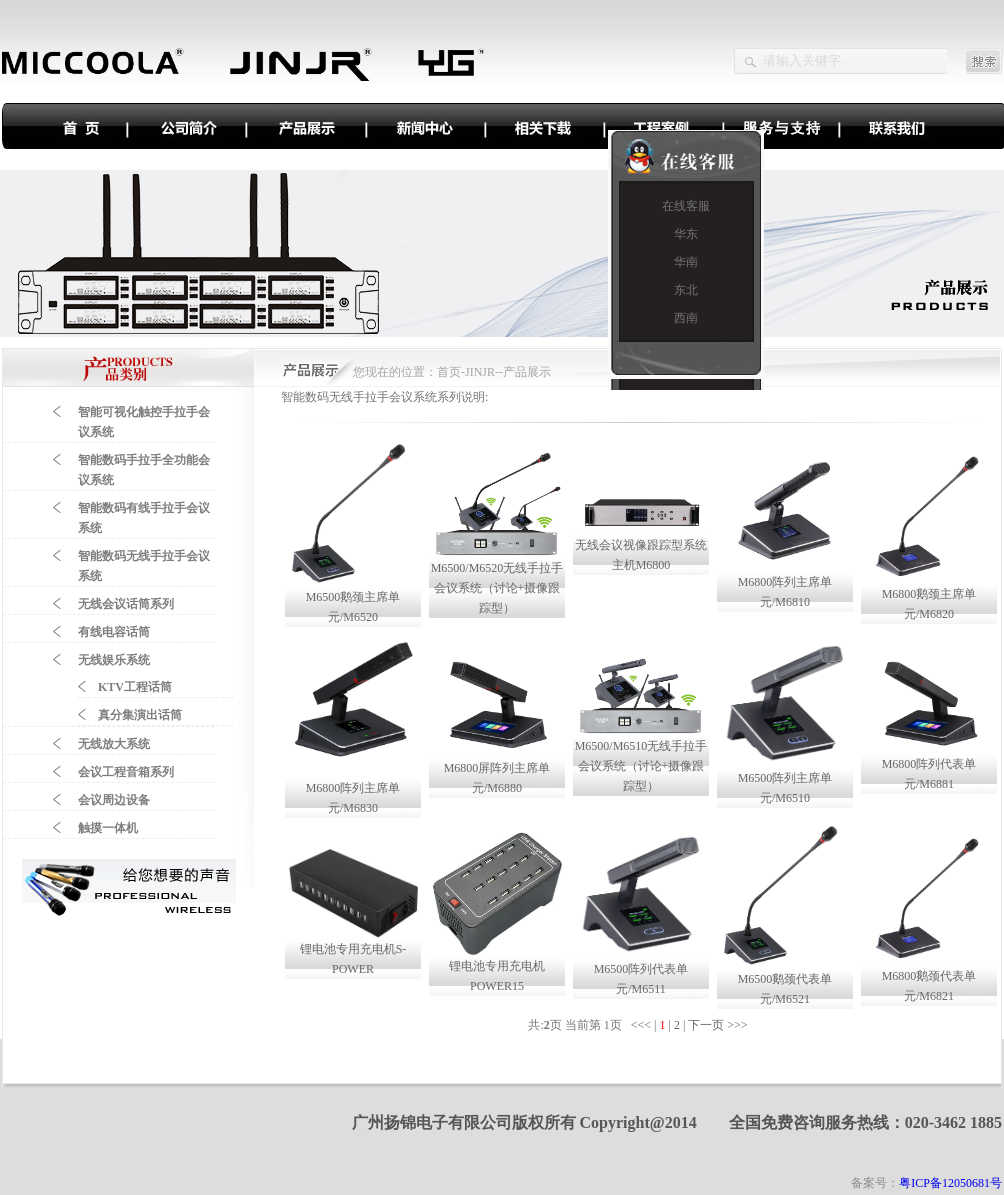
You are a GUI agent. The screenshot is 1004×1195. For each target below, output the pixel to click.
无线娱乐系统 (114, 660)
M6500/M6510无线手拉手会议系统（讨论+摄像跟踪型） (641, 766)
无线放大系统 (114, 744)
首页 (449, 372)
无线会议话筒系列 (126, 604)
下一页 (706, 1025)
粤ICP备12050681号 (950, 1183)
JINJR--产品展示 (508, 372)
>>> (738, 1025)
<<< (642, 1025)
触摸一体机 (108, 828)
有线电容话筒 (114, 632)
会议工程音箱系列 (126, 772)
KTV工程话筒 (135, 687)
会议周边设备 (114, 800)
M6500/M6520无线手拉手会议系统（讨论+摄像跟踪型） (497, 588)
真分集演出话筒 (140, 715)
